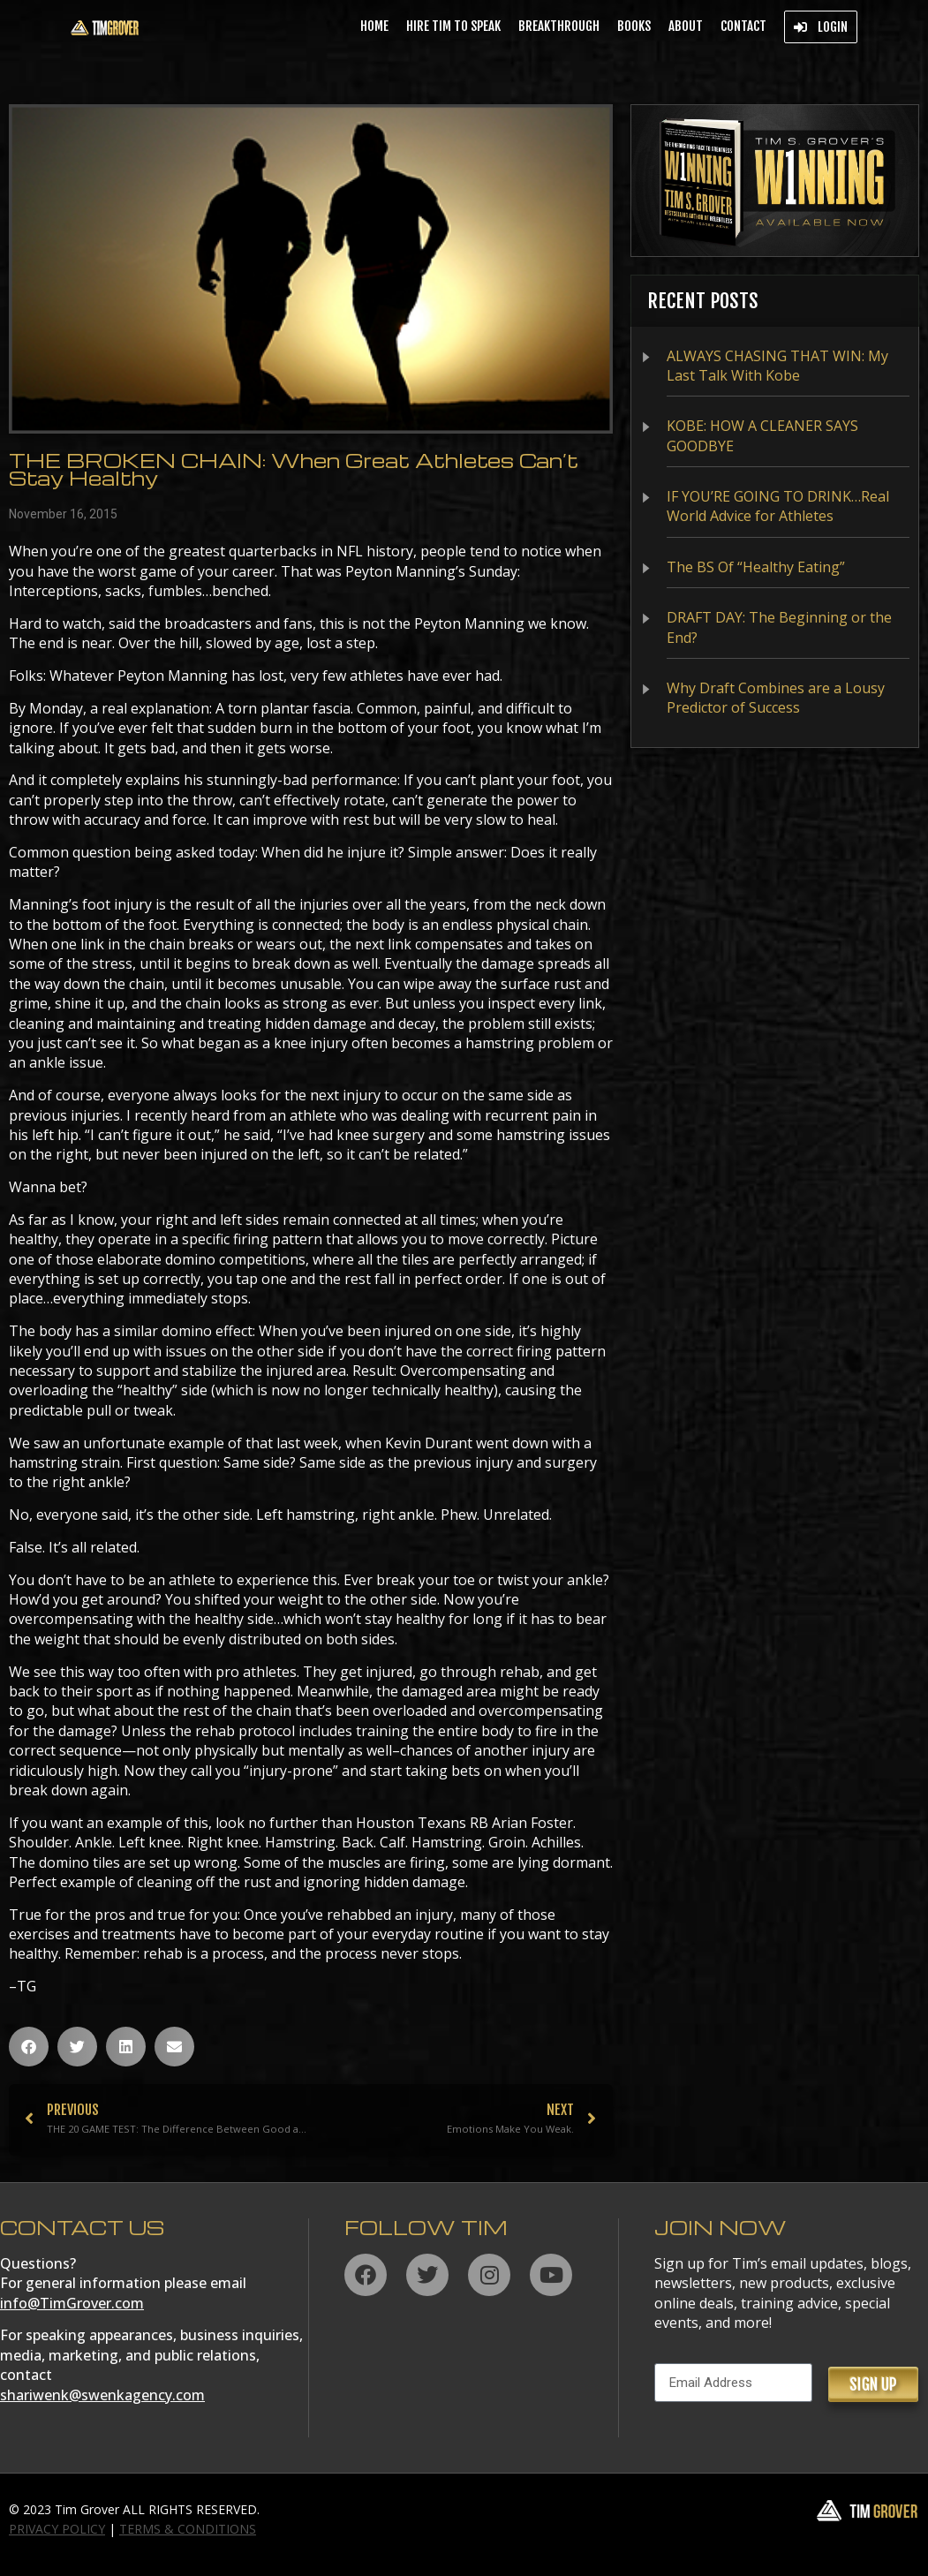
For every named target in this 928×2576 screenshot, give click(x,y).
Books (634, 26)
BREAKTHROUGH (559, 26)
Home (374, 26)
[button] (29, 2046)
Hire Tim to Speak (453, 26)
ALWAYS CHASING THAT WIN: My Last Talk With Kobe (777, 365)
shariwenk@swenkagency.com (102, 2395)
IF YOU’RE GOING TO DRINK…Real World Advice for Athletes (778, 506)
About (685, 26)
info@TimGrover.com (72, 2303)
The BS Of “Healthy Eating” (756, 567)
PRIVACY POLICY (57, 2528)
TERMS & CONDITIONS (187, 2528)
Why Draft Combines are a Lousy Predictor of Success (776, 697)
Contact (743, 26)
